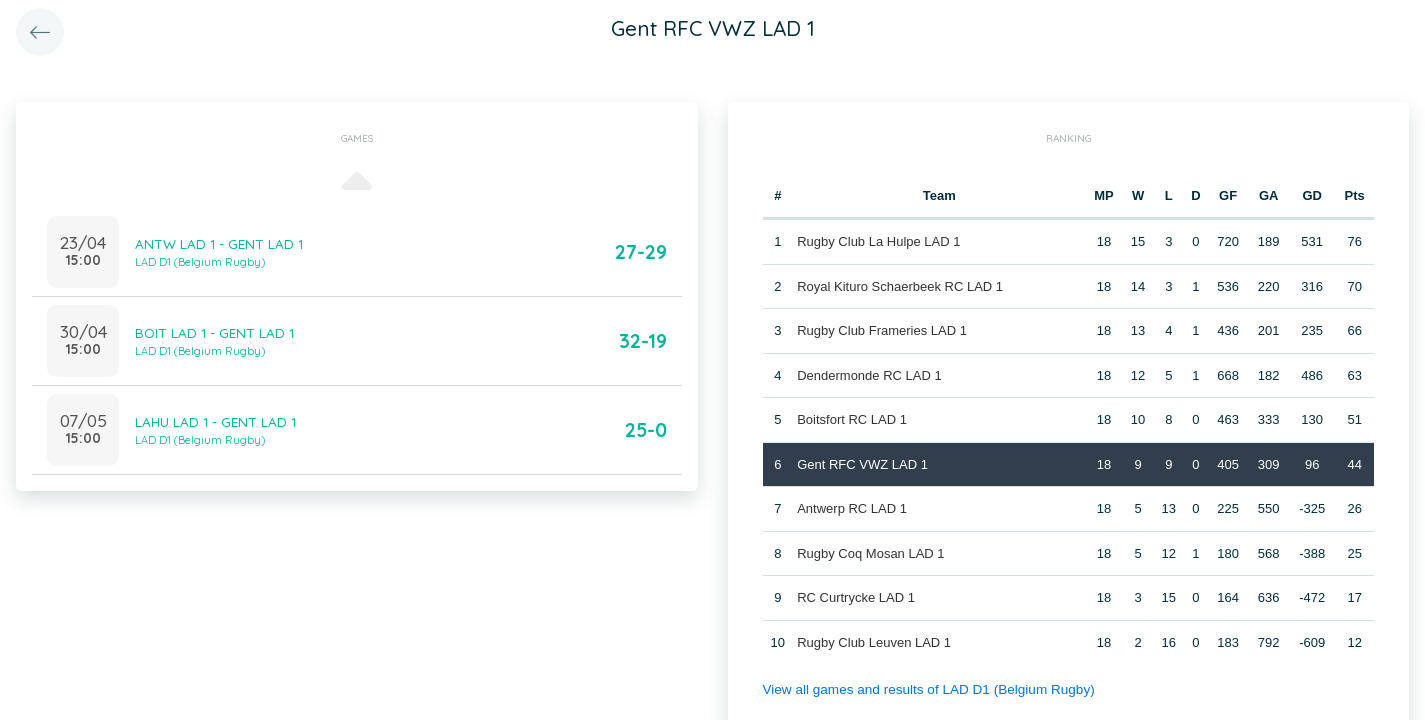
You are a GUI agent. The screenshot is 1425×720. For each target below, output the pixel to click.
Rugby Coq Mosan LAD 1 (869, 552)
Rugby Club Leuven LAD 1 (873, 641)
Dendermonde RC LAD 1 (868, 374)
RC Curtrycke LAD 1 (855, 597)
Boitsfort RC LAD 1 (851, 419)
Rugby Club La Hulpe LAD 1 (877, 241)
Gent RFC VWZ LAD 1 (861, 463)
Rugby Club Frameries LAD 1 (881, 330)
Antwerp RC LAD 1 (851, 508)
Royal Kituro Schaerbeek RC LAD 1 (899, 285)
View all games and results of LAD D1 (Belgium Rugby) (921, 689)
